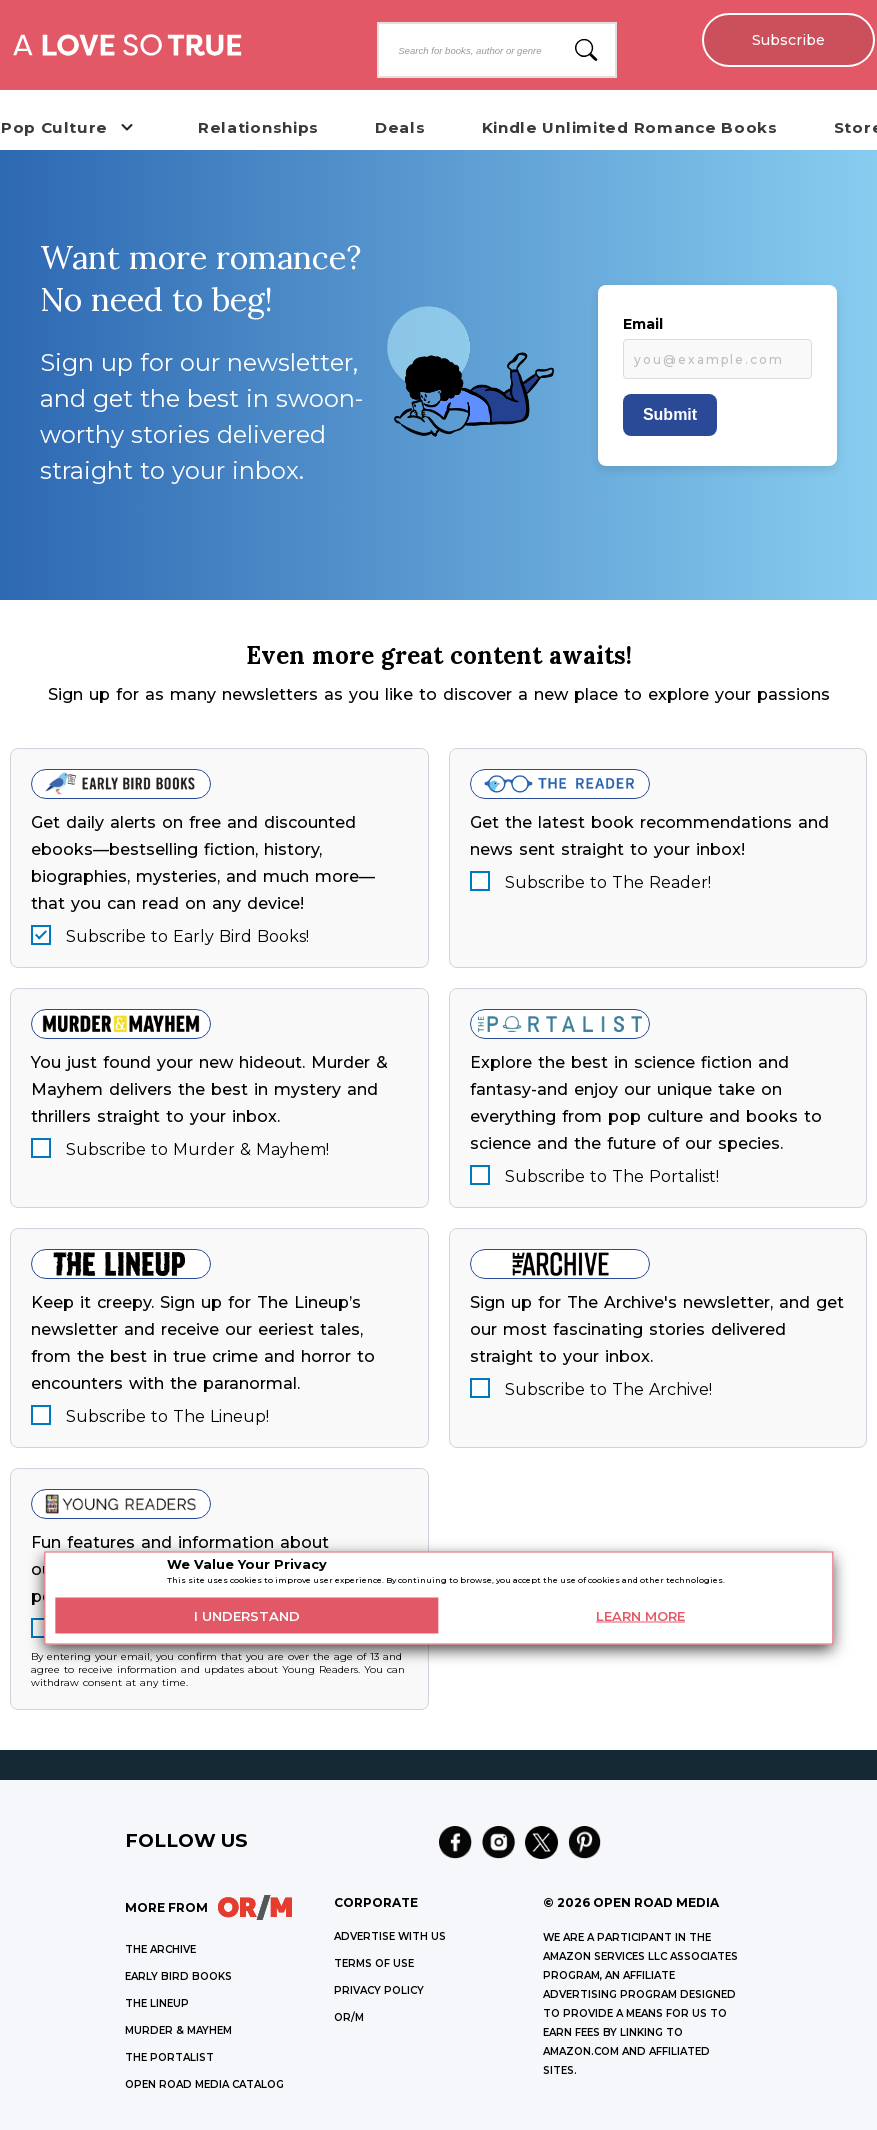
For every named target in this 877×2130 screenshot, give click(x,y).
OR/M (349, 2017)
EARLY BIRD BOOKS (178, 1976)
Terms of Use (374, 1963)
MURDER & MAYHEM (178, 2030)
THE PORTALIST (169, 2057)
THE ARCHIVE (160, 1949)
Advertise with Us (390, 1936)
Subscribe (787, 40)
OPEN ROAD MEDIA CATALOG (204, 2084)
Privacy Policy (379, 1990)
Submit (670, 414)
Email (643, 324)
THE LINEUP (157, 2003)
